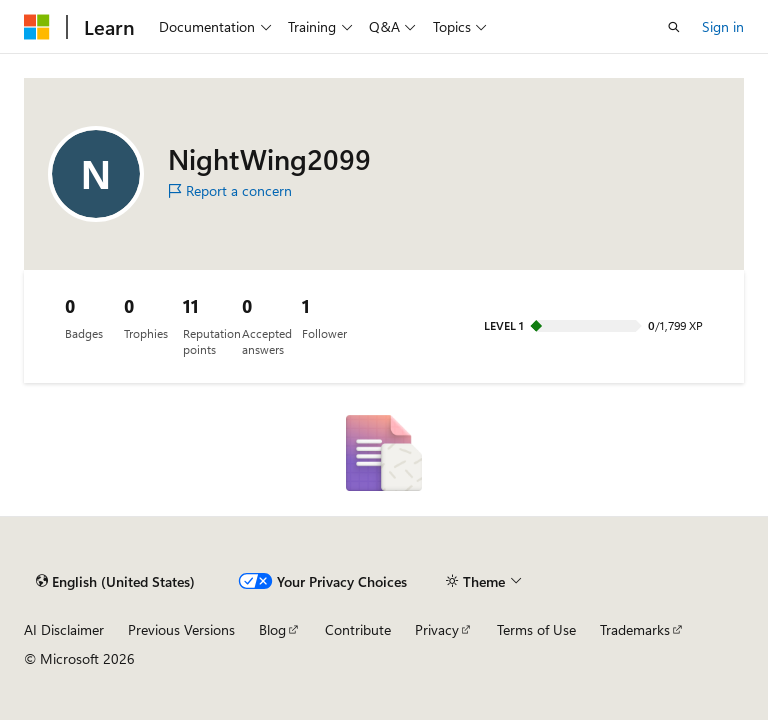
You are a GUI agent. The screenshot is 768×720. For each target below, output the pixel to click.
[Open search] (674, 27)
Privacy (437, 629)
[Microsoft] (37, 27)
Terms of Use (536, 629)
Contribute (358, 629)
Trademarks (635, 629)
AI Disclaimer (64, 629)
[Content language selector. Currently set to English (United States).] (115, 581)
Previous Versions (181, 629)
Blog (272, 629)
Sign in (723, 26)
